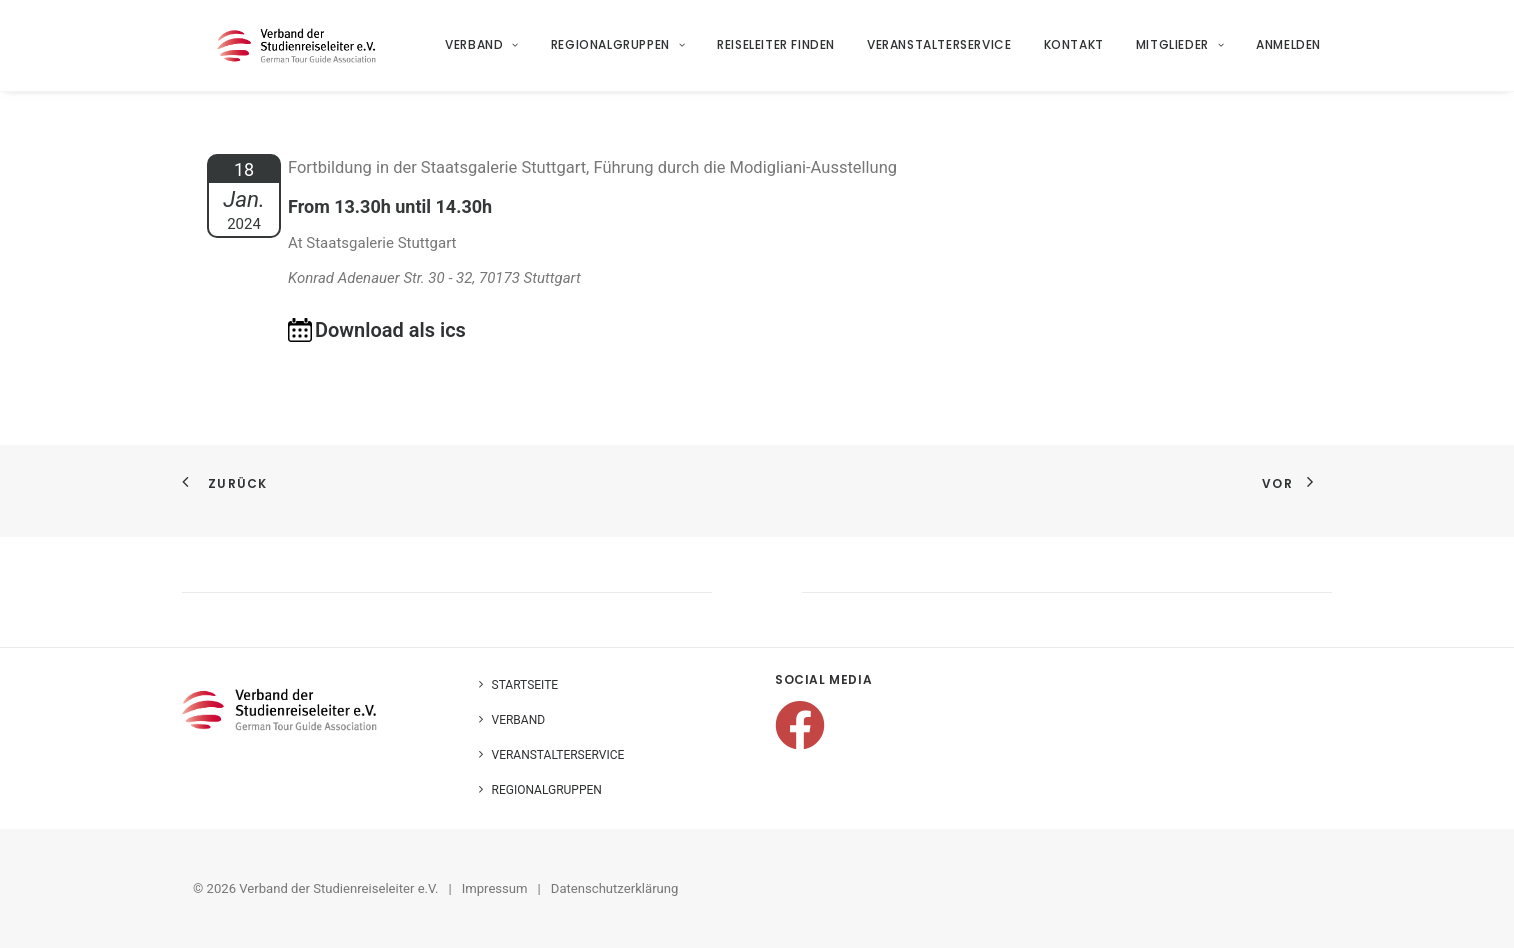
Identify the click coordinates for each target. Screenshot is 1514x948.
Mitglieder (1180, 51)
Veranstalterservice (940, 51)
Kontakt (1074, 51)
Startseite (525, 685)
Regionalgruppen (618, 51)
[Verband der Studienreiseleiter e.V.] (301, 52)
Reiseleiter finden (777, 51)
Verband (483, 51)
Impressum (495, 888)
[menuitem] (490, 52)
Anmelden (1289, 51)
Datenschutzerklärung (615, 888)
